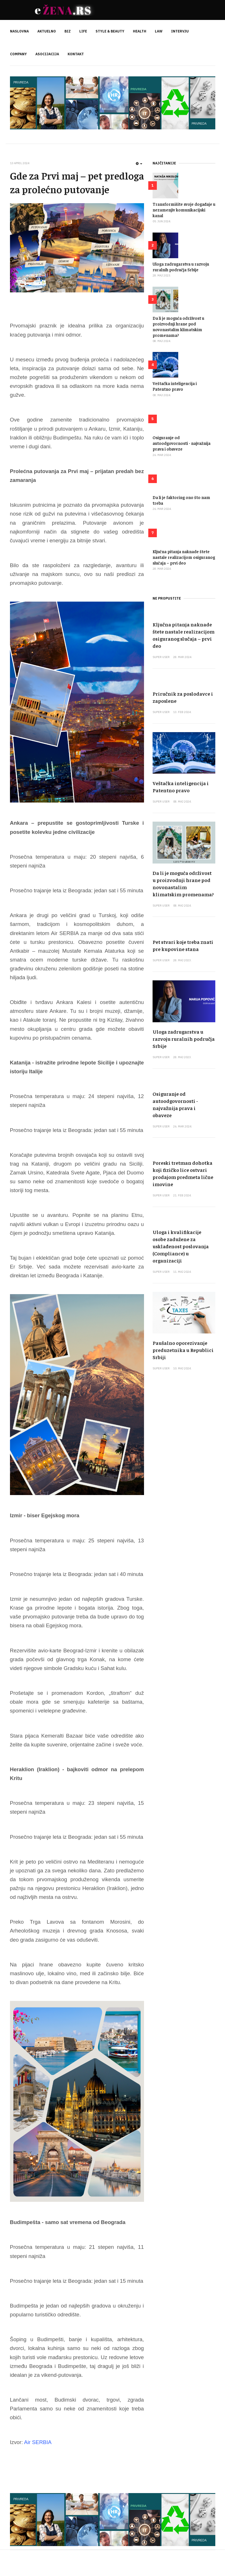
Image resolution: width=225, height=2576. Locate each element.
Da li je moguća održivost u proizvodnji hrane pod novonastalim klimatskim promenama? (178, 326)
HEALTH (139, 31)
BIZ (67, 31)
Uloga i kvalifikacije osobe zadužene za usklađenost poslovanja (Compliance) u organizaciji (181, 1246)
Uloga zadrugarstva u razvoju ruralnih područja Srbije (181, 266)
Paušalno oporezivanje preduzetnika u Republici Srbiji (183, 1349)
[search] (210, 42)
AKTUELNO (46, 31)
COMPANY (18, 54)
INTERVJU (180, 31)
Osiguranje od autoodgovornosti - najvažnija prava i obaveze (181, 443)
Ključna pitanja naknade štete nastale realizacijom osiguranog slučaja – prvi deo (184, 557)
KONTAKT (76, 54)
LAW (159, 31)
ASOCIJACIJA (47, 54)
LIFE (83, 31)
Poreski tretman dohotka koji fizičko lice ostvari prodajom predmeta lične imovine (183, 1173)
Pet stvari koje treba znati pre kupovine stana (183, 945)
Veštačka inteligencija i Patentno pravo (175, 386)
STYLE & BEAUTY (110, 31)
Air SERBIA (37, 2442)
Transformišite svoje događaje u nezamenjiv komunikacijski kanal (184, 209)
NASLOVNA (19, 31)
